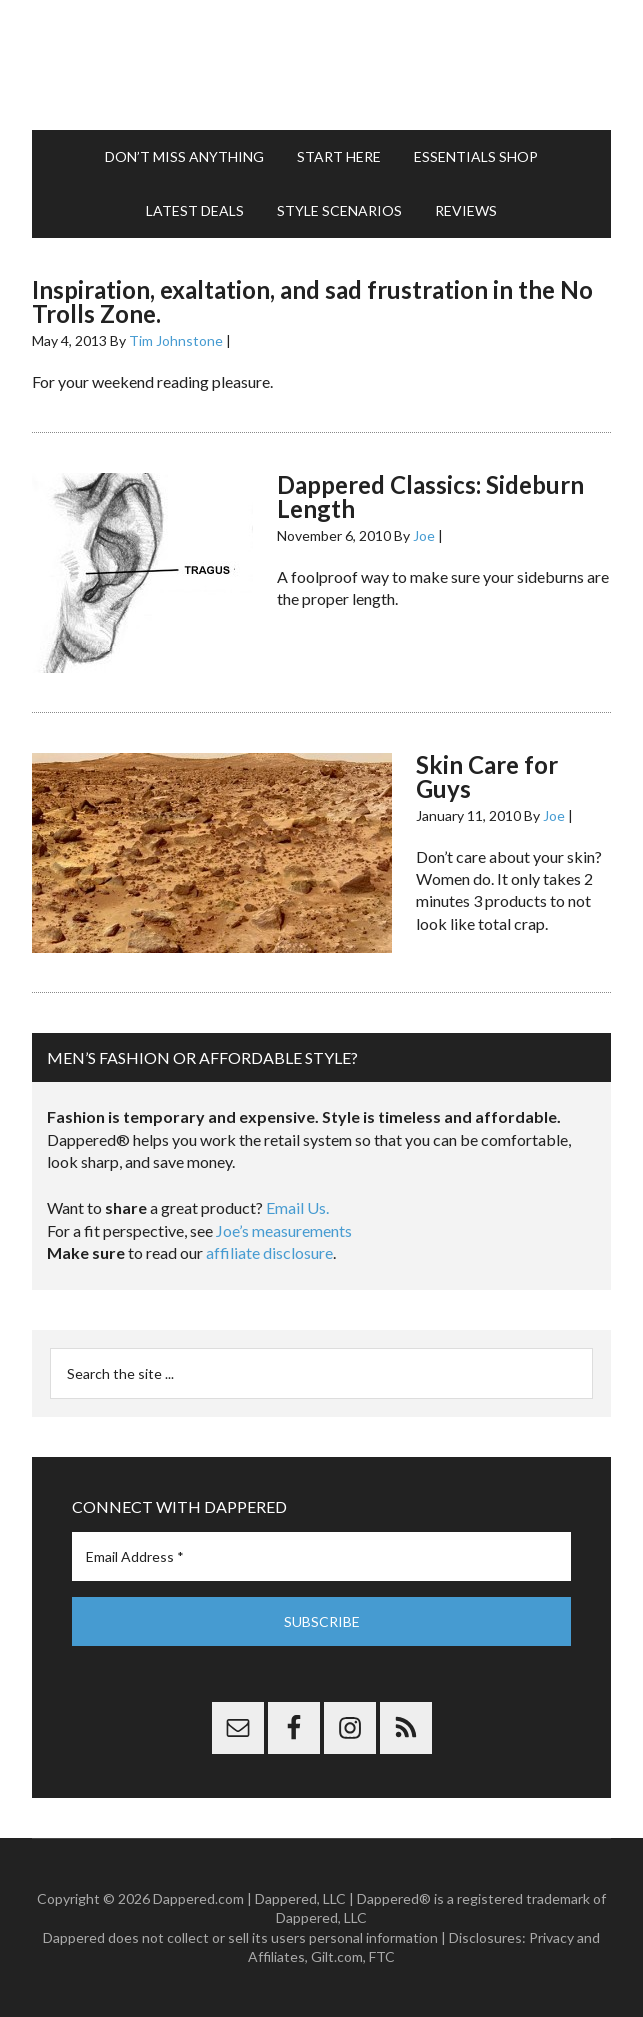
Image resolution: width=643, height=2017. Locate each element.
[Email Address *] (321, 1556)
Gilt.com (337, 1956)
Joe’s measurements (284, 1230)
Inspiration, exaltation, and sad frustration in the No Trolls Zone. (312, 301)
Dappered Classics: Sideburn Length (430, 496)
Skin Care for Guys (487, 776)
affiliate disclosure (269, 1252)
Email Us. (297, 1207)
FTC (382, 1956)
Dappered (321, 65)
